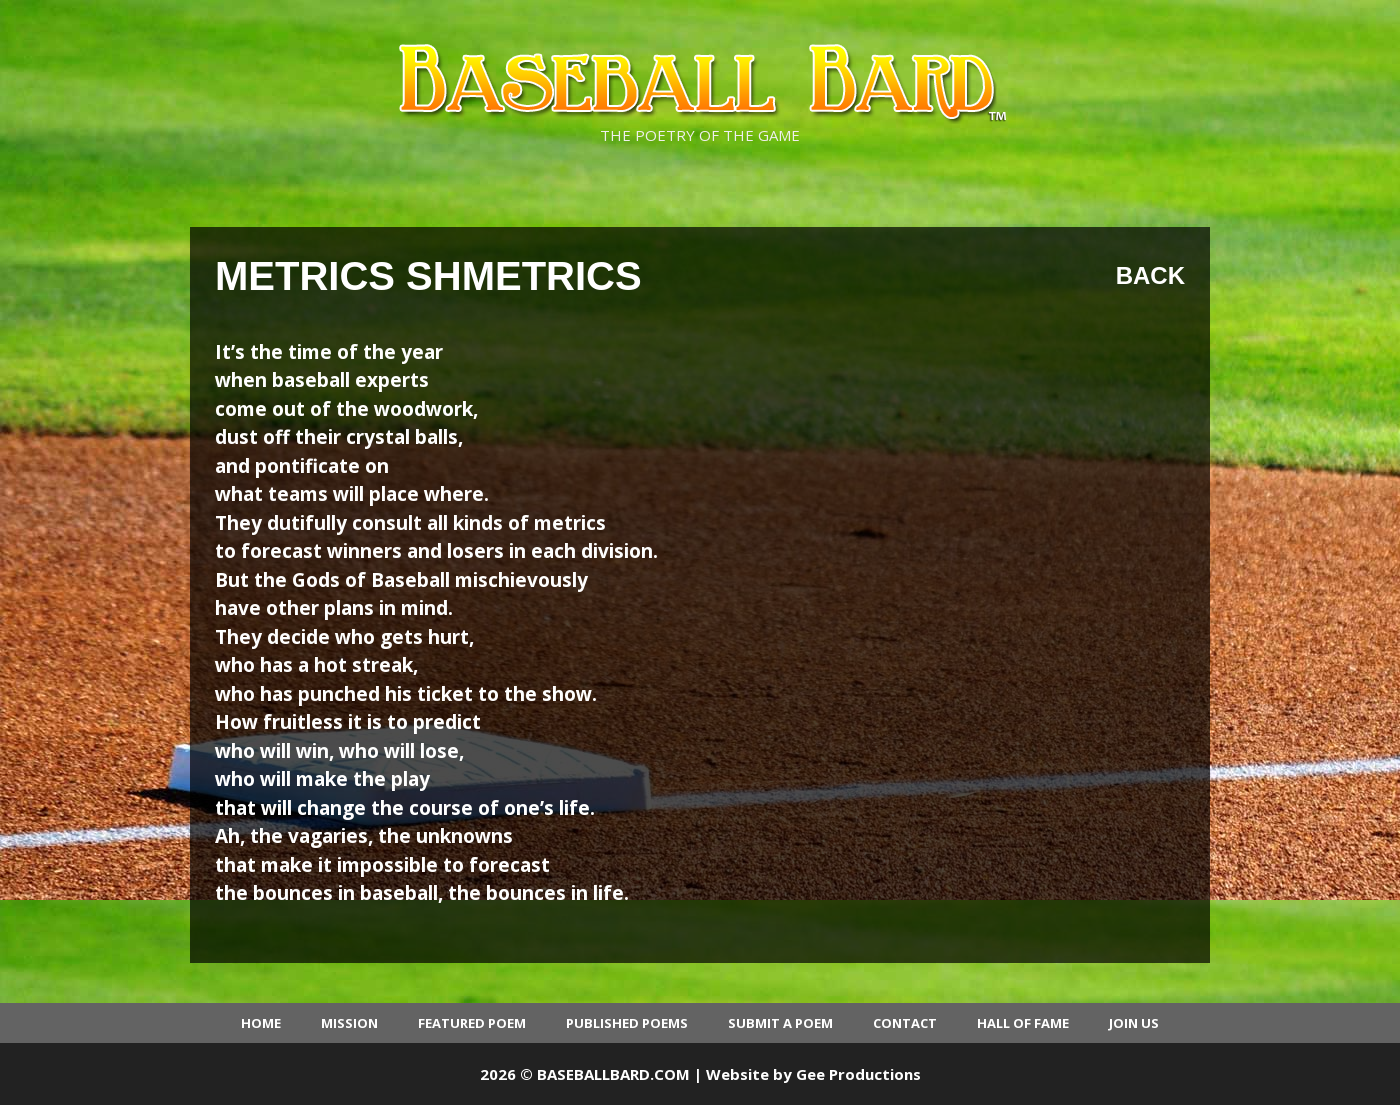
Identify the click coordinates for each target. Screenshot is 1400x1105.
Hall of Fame (1023, 1023)
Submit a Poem (780, 1023)
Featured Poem (472, 1023)
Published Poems (627, 1023)
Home (261, 1023)
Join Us (1134, 1023)
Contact (905, 1023)
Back (1150, 275)
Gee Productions (858, 1074)
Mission (349, 1023)
